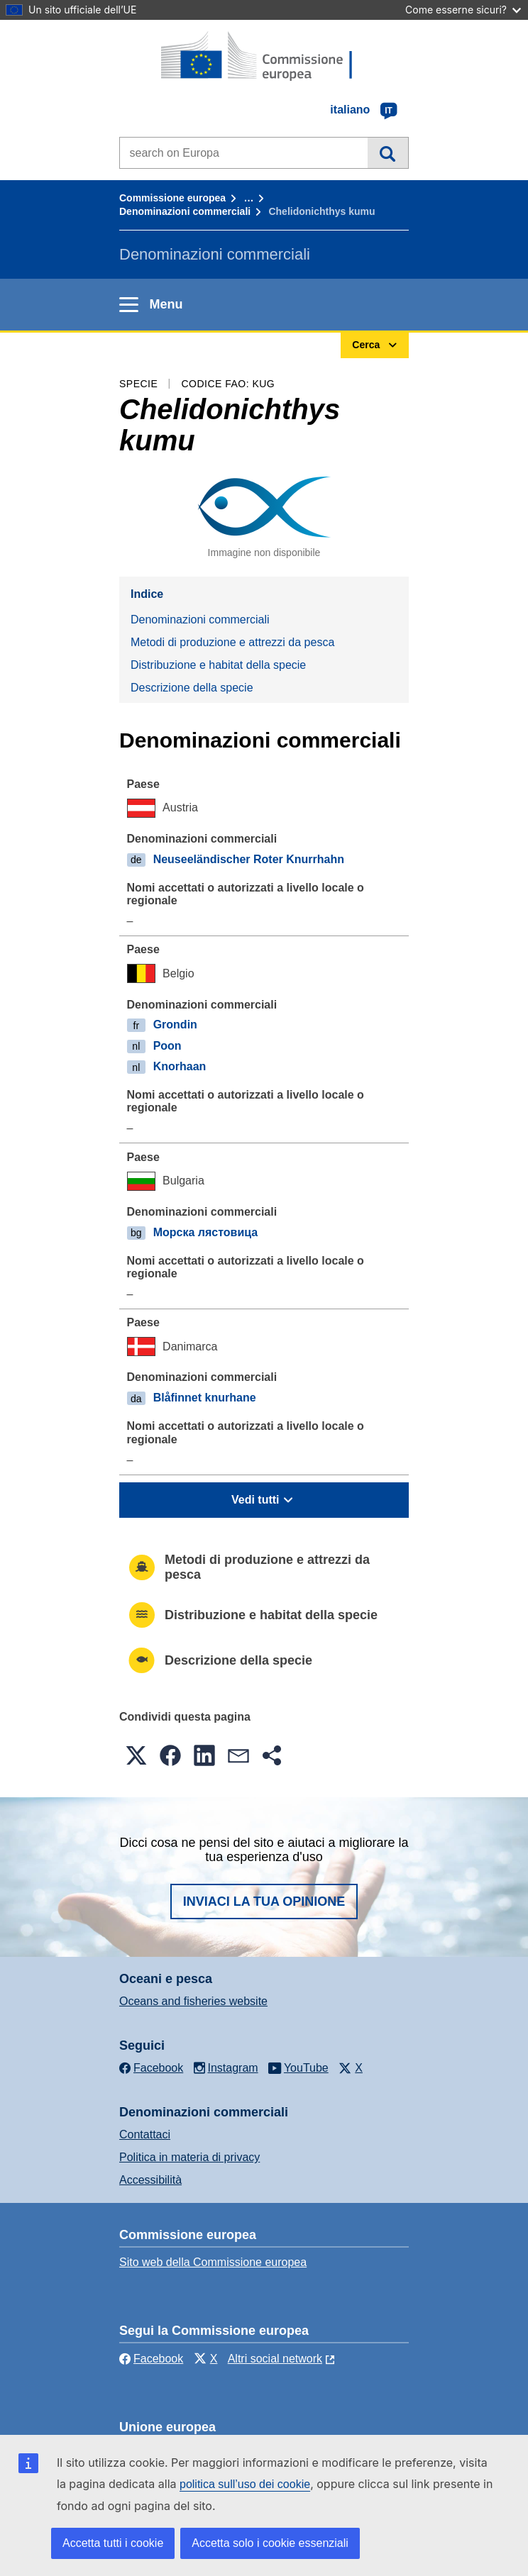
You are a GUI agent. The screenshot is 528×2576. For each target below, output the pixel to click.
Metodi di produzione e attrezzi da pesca (232, 642)
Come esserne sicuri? (463, 10)
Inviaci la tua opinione (264, 1901)
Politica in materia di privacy (189, 2157)
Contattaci (144, 2134)
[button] (136, 1755)
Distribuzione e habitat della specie (218, 665)
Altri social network (275, 2359)
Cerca (388, 152)
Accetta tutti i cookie (112, 2543)
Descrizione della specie (192, 688)
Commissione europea (172, 198)
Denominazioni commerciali (185, 211)
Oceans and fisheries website (193, 2001)
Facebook (151, 2359)
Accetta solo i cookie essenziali (270, 2543)
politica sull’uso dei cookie (245, 2484)
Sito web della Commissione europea (213, 2262)
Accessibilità (150, 2180)
